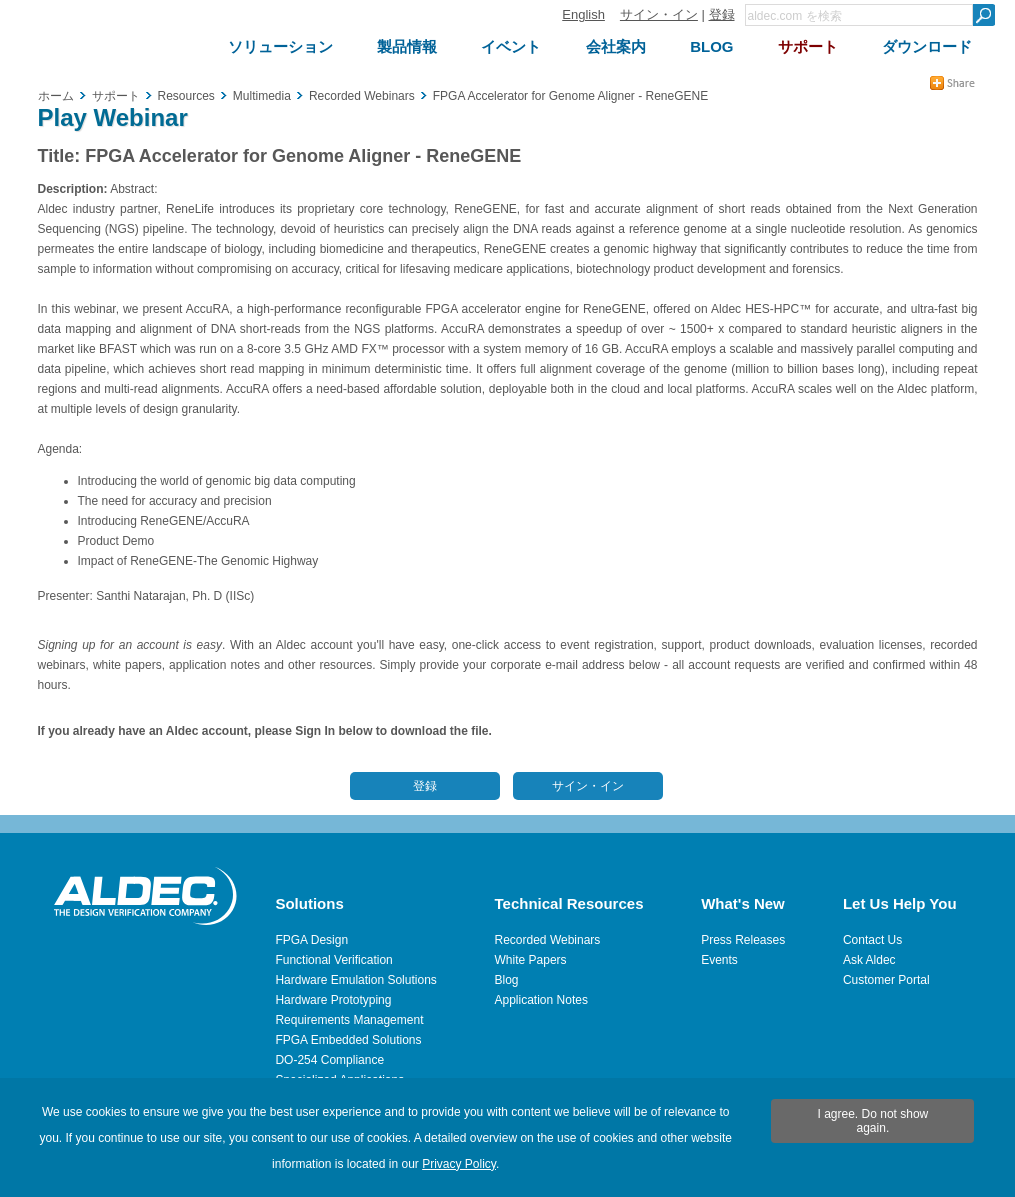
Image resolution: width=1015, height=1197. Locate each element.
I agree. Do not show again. (873, 1121)
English (583, 14)
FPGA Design (311, 940)
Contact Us (872, 940)
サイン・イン (659, 14)
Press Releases (743, 940)
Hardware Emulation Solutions (355, 980)
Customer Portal (886, 980)
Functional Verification (333, 960)
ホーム (56, 96)
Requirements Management (349, 1020)
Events (719, 960)
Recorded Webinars (548, 940)
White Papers (531, 960)
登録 (722, 14)
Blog (507, 980)
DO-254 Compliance (329, 1060)
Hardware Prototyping (333, 1000)
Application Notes (541, 1000)
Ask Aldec (869, 960)
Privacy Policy (459, 1164)
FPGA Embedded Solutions (348, 1040)
